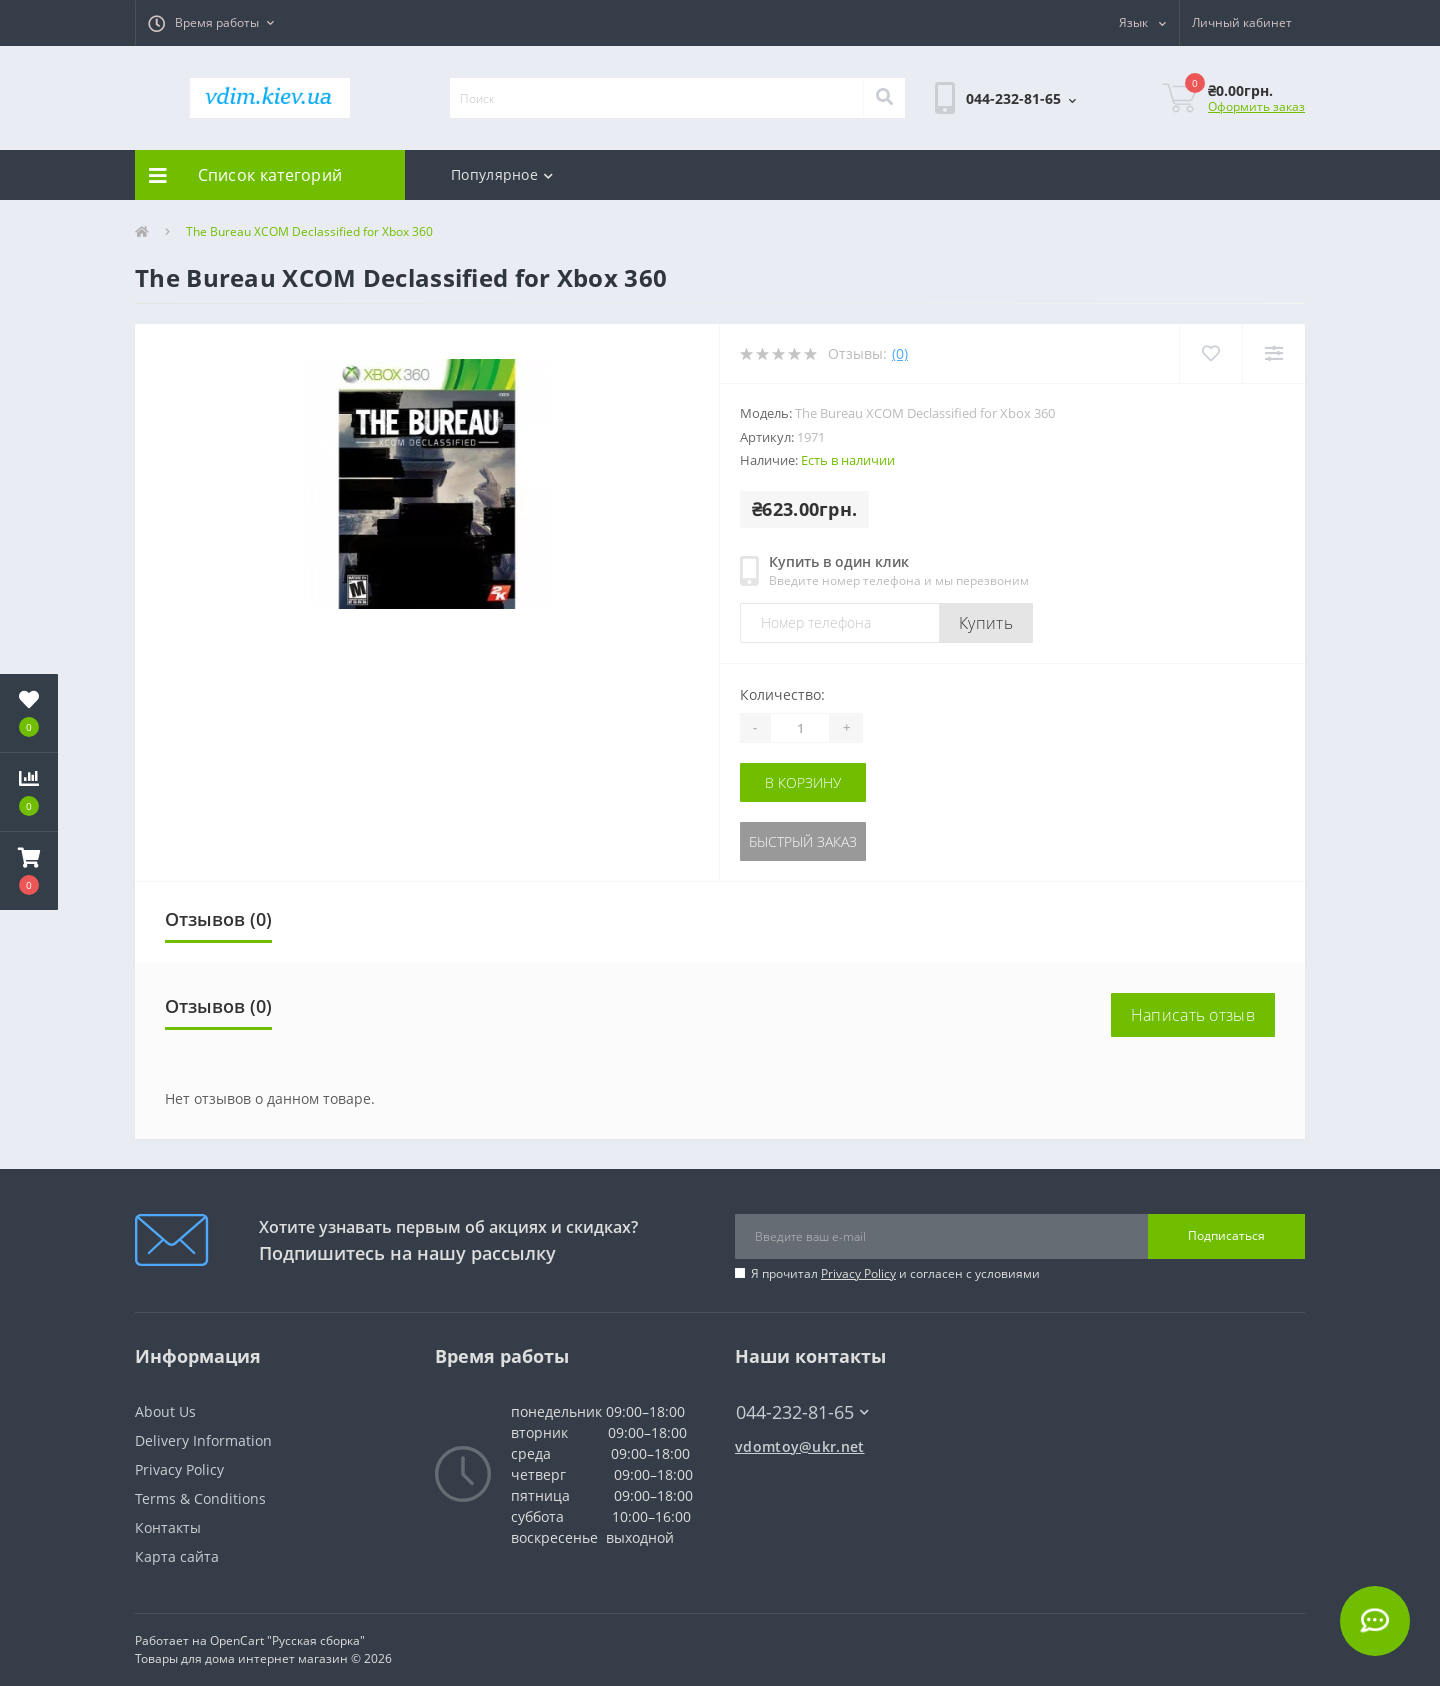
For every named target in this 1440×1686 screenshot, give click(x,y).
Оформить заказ (1256, 106)
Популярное (502, 174)
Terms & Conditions (200, 1498)
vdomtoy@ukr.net (800, 1446)
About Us (165, 1411)
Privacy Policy (858, 1273)
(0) (900, 353)
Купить (986, 623)
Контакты (168, 1527)
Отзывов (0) (218, 919)
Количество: (782, 694)
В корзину (803, 782)
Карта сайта (177, 1556)
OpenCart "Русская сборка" (287, 1640)
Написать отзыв (1193, 1015)
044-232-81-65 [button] (802, 1412)
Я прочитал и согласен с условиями (895, 1273)
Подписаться (1226, 1235)
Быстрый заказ (803, 841)
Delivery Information (203, 1440)
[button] (211, 23)
